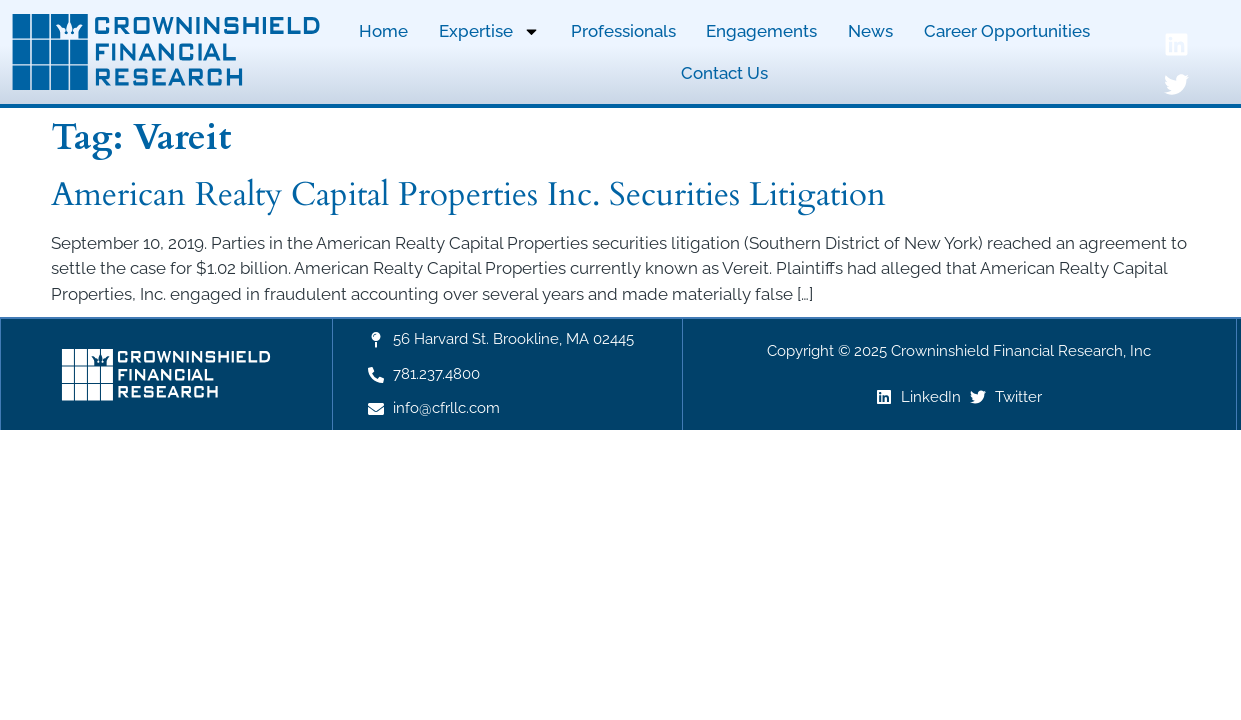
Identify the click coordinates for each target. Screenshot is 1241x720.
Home (383, 31)
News (870, 31)
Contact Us (724, 73)
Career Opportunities (1007, 31)
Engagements (761, 31)
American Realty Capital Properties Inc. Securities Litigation (468, 194)
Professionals (623, 31)
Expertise (489, 31)
